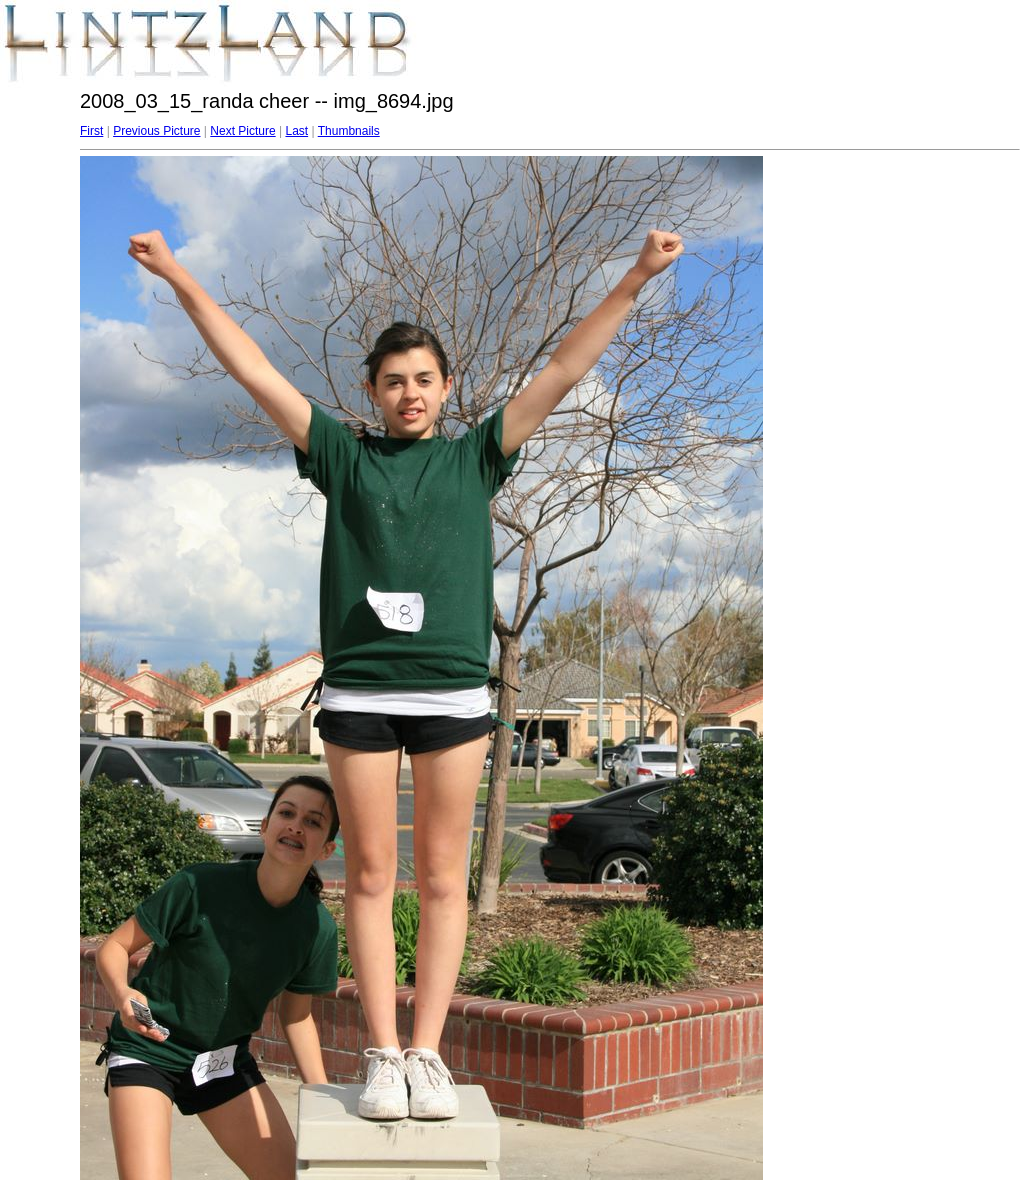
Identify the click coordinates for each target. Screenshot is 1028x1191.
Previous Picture (156, 131)
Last (296, 131)
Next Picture (242, 131)
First (91, 131)
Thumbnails (349, 131)
